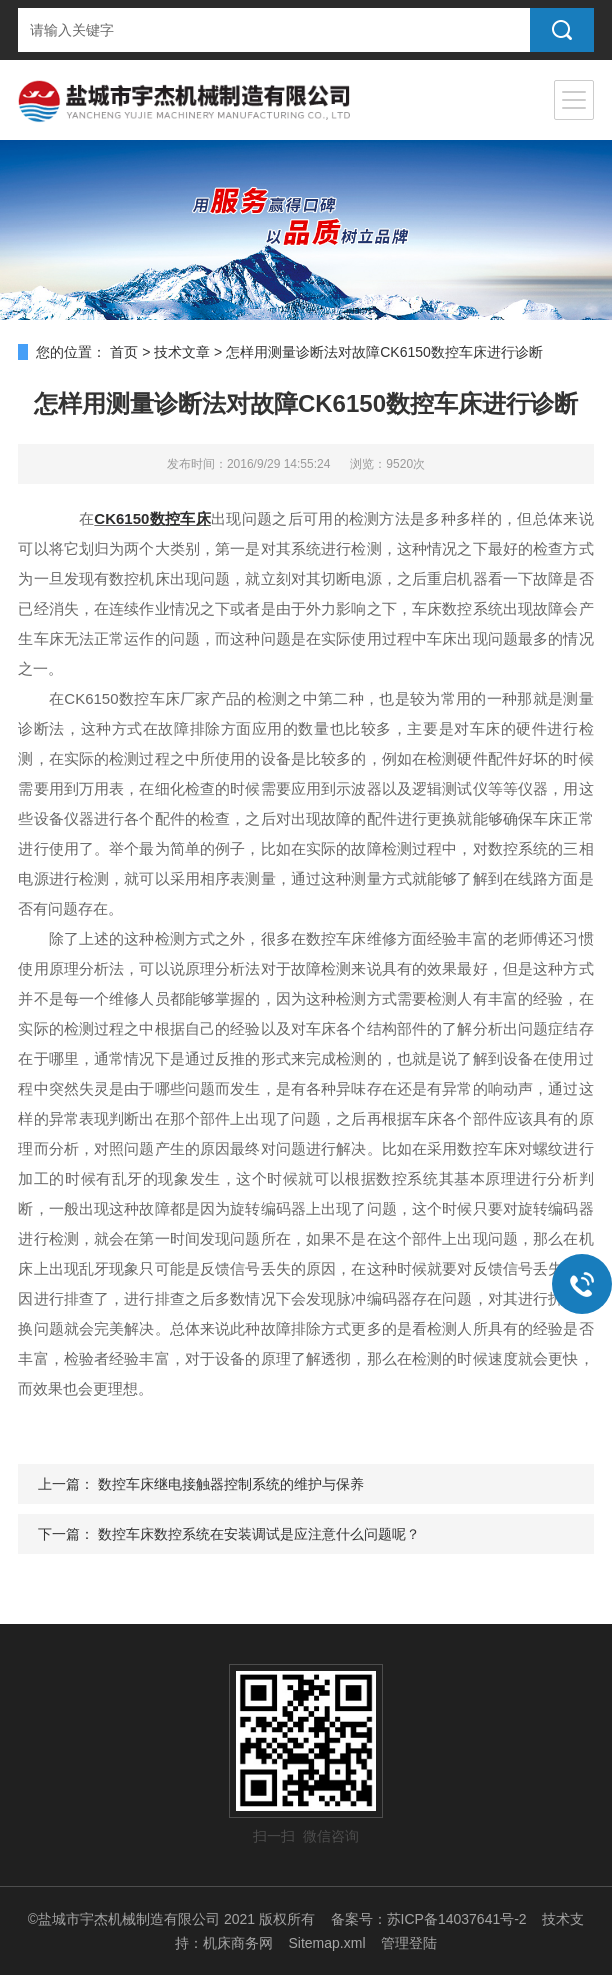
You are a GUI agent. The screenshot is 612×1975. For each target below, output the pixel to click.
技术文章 (182, 352)
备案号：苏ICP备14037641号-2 (429, 1919)
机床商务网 (238, 1943)
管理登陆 (409, 1943)
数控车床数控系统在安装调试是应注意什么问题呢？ (259, 1534)
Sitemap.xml (326, 1943)
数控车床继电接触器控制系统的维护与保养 (231, 1484)
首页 (124, 352)
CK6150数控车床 (152, 518)
